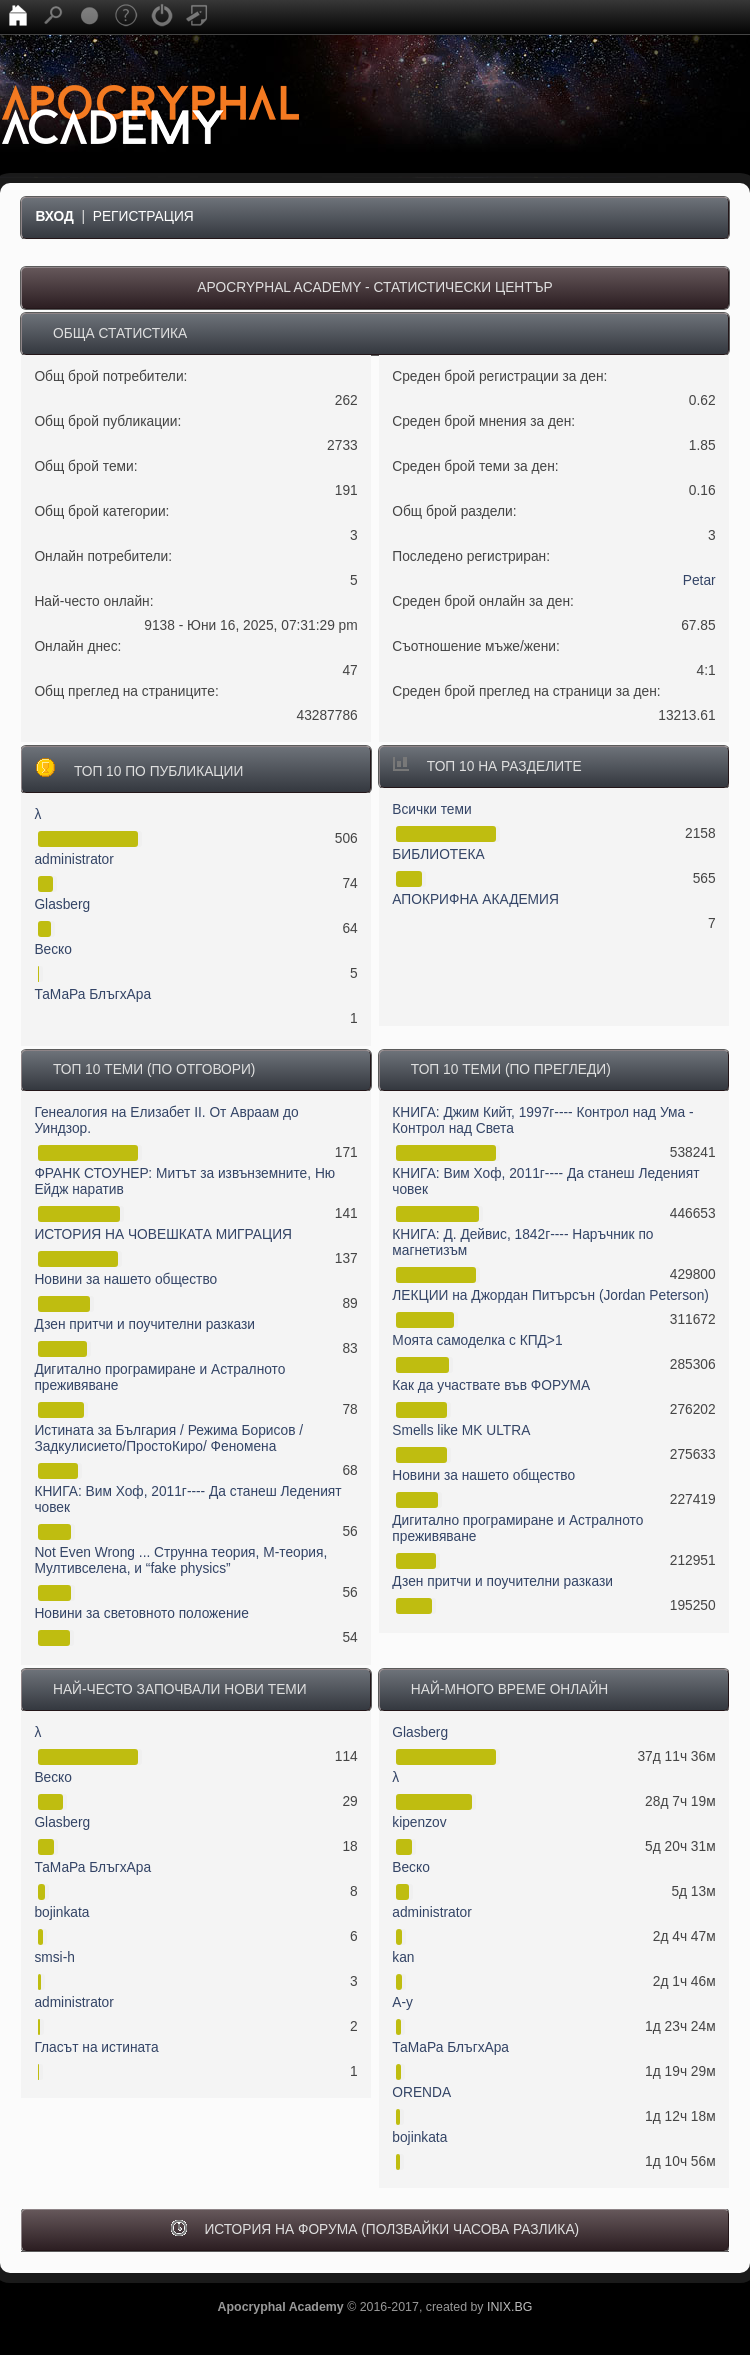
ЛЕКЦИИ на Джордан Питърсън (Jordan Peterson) (550, 1295)
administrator (73, 859)
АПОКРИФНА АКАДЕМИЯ (475, 899)
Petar (699, 580)
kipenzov (419, 1822)
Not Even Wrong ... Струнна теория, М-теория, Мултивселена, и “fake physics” (180, 1560)
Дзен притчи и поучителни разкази (144, 1324)
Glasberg (62, 904)
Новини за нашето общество (125, 1279)
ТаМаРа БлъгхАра (92, 994)
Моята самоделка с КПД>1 (477, 1340)
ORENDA (421, 2092)
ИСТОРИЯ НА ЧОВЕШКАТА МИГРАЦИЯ (163, 1234)
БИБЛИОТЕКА (438, 854)
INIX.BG (509, 2307)
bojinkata (61, 1912)
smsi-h (54, 1957)
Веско (53, 949)
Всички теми (431, 809)
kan (403, 1957)
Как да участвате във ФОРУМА (491, 1385)
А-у (402, 2002)
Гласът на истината (96, 2047)
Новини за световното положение (141, 1613)
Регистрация (143, 216)
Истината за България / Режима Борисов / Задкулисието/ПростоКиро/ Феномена (168, 1438)
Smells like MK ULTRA (461, 1430)
